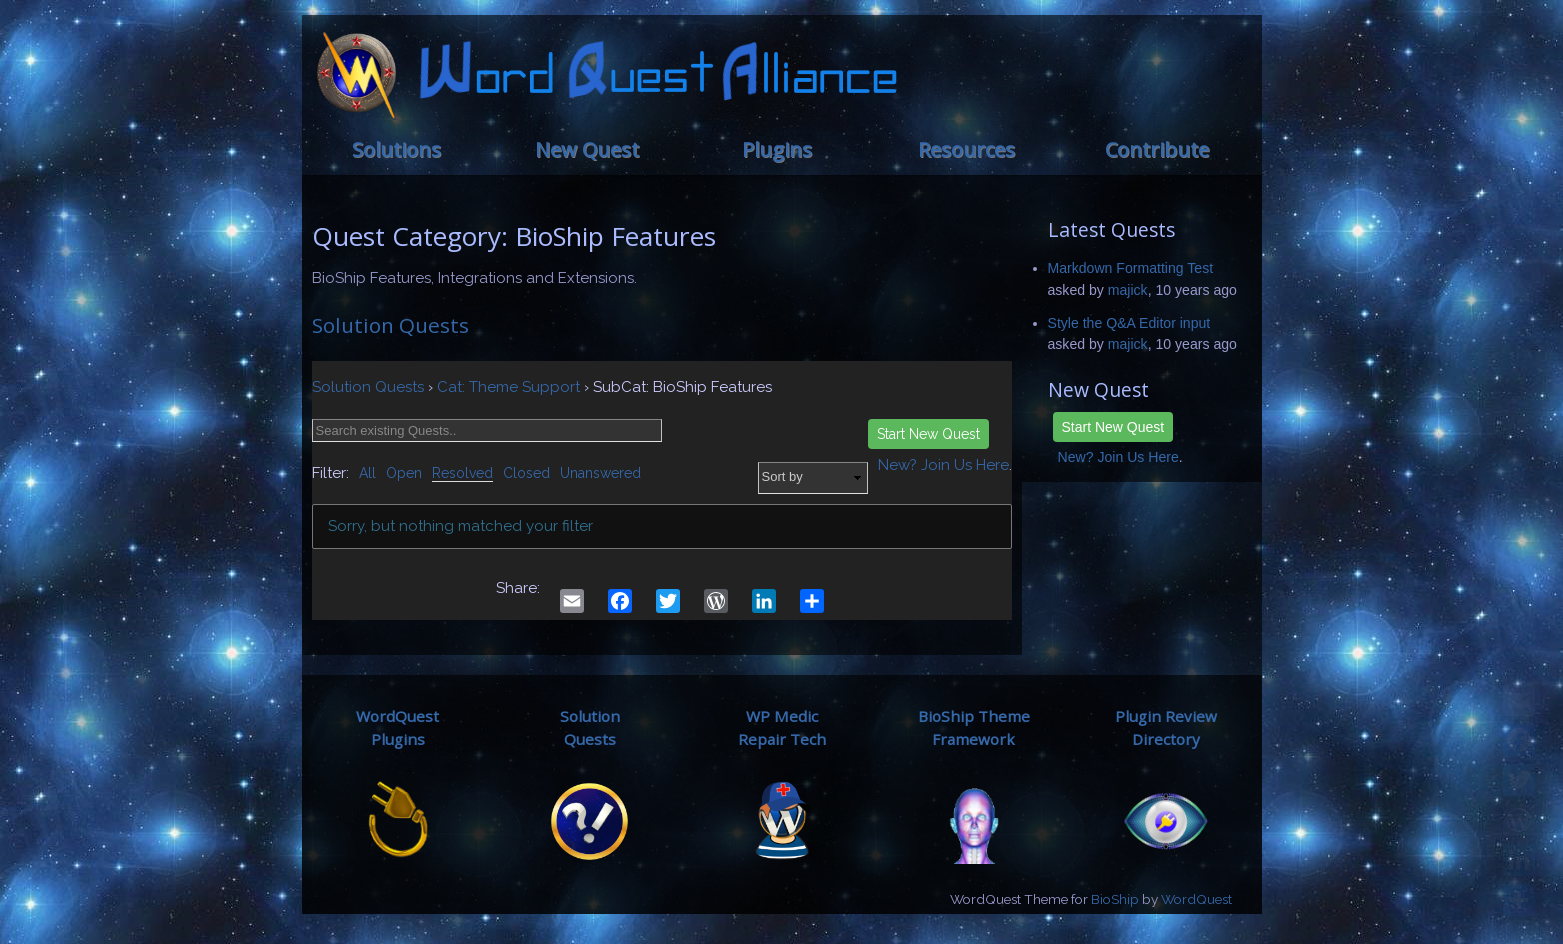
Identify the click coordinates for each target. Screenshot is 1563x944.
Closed (526, 473)
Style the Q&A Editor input (1129, 323)
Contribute (1157, 149)
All (367, 473)
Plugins (777, 149)
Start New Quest (1113, 427)
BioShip (1115, 899)
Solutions (396, 149)
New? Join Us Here (1118, 457)
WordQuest (1196, 899)
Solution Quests (390, 325)
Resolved (462, 473)
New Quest (587, 149)
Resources (966, 149)
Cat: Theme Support (508, 387)
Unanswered (600, 473)
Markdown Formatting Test (1131, 268)
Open (404, 473)
